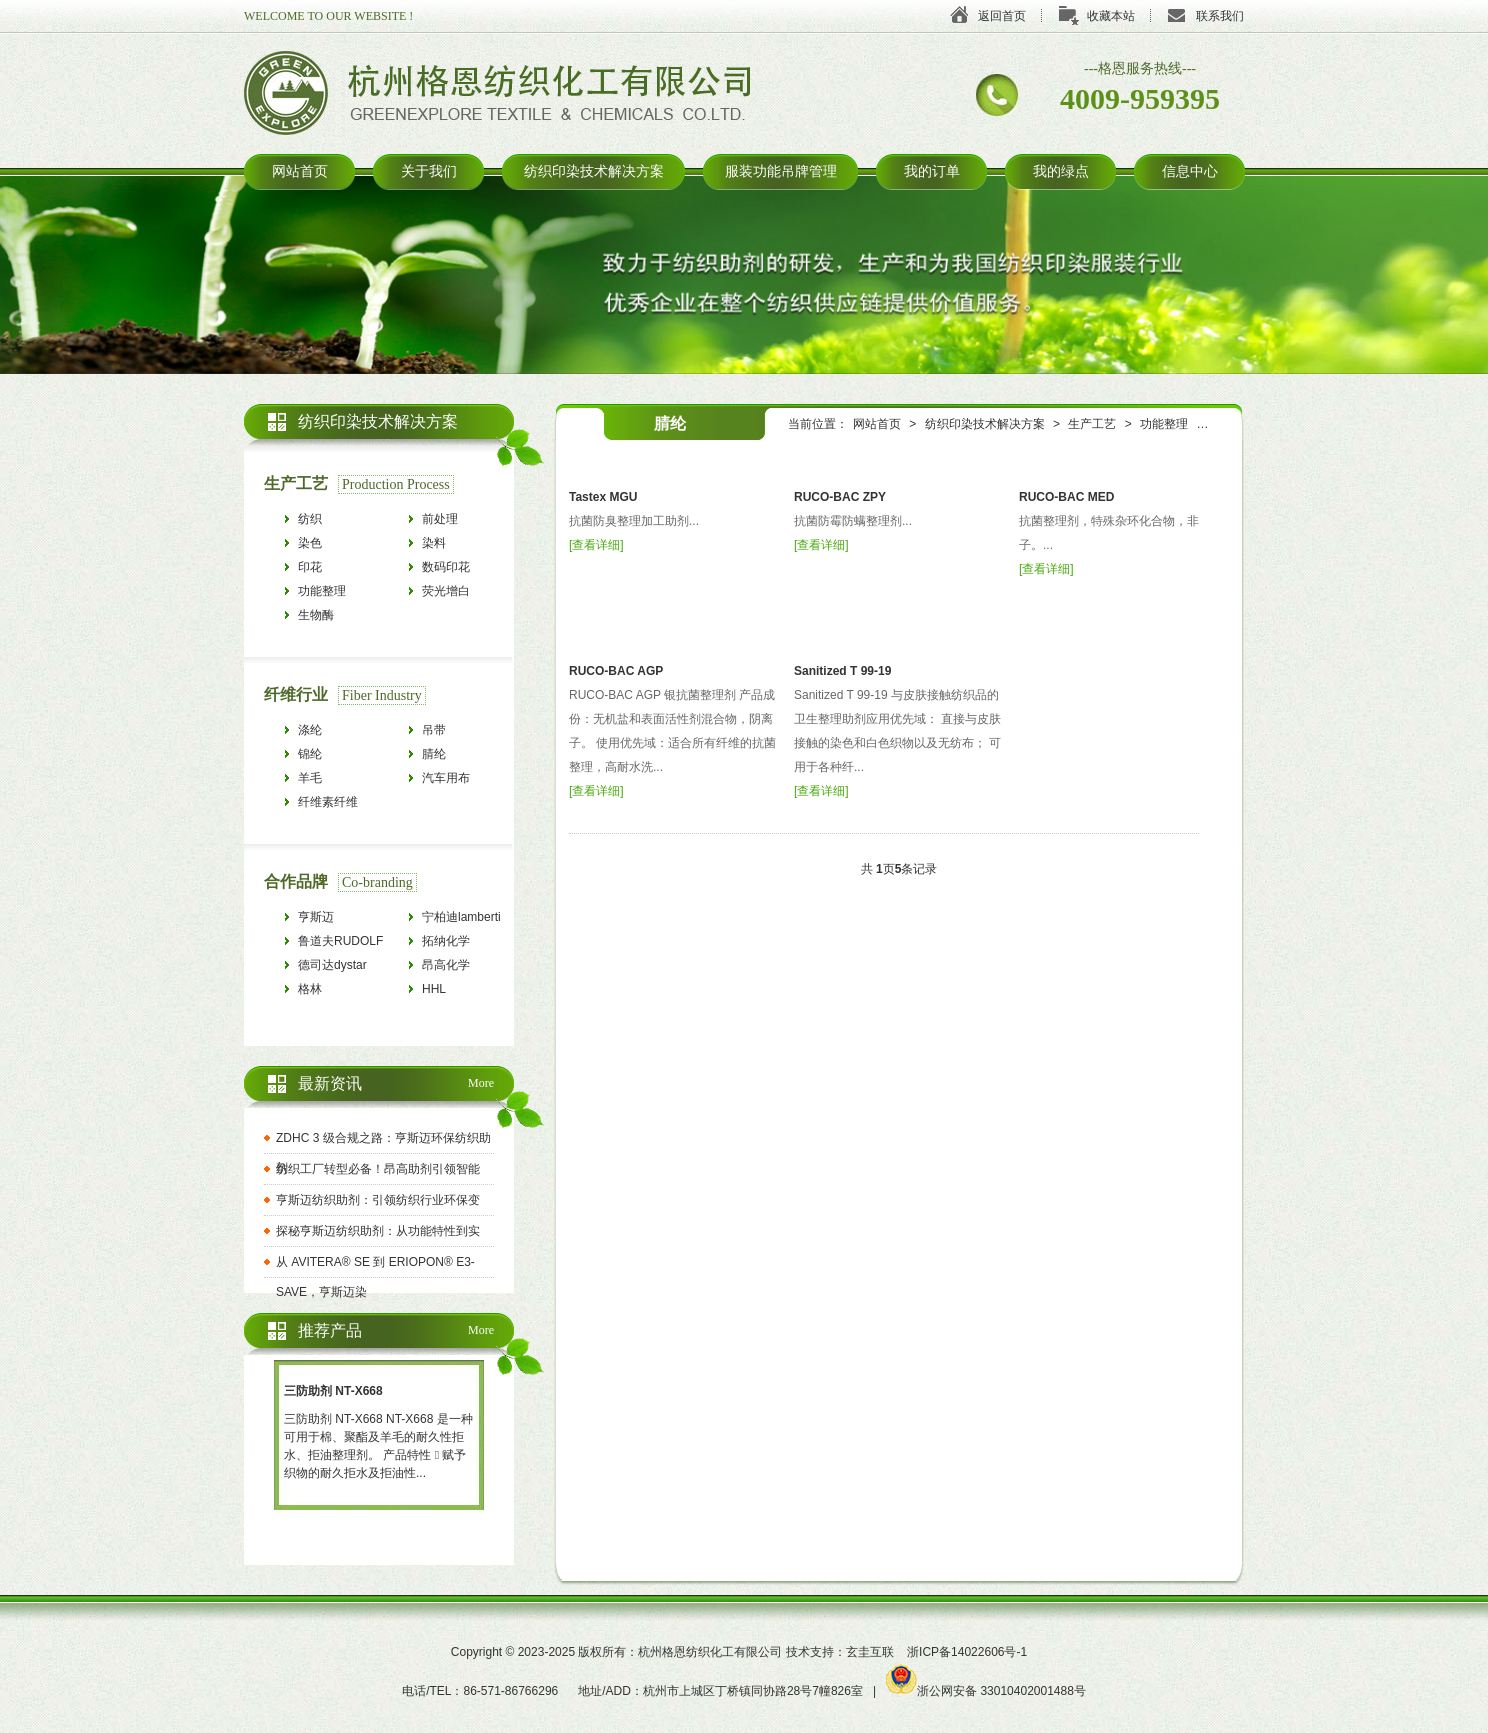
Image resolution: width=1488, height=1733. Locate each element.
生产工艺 (1092, 424)
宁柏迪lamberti (461, 917)
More (481, 1083)
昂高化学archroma (447, 967)
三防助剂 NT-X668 (333, 1391)
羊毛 (310, 778)
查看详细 (596, 545)
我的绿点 (1061, 171)
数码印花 (446, 567)
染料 (434, 543)
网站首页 (300, 171)
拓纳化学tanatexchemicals (467, 943)
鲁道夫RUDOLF (340, 941)
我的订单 (932, 171)
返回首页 (1002, 16)
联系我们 (1220, 16)
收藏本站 (1111, 16)
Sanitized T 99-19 (842, 671)
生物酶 (316, 615)
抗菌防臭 (1236, 424)
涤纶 (310, 730)
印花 (310, 567)
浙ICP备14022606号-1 (967, 1652)
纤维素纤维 (328, 802)
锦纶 (310, 754)
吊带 (434, 730)
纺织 (310, 519)
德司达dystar (332, 965)
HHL (434, 989)
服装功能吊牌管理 (781, 171)
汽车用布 (446, 778)
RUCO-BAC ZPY (840, 497)
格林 (310, 989)
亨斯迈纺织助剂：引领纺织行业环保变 (378, 1200)
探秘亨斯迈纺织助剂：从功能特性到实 (378, 1231)
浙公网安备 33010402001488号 (986, 1691)
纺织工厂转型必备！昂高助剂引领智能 (378, 1169)
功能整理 (1164, 424)
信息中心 (1190, 171)
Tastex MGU (603, 497)
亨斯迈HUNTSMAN (332, 919)
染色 (310, 543)
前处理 (440, 519)
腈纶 (434, 754)
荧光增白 (446, 591)
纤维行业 (296, 694)
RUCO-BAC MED (1066, 497)
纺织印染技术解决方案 (594, 171)
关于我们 (429, 171)
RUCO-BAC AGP (616, 671)
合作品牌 (296, 881)
